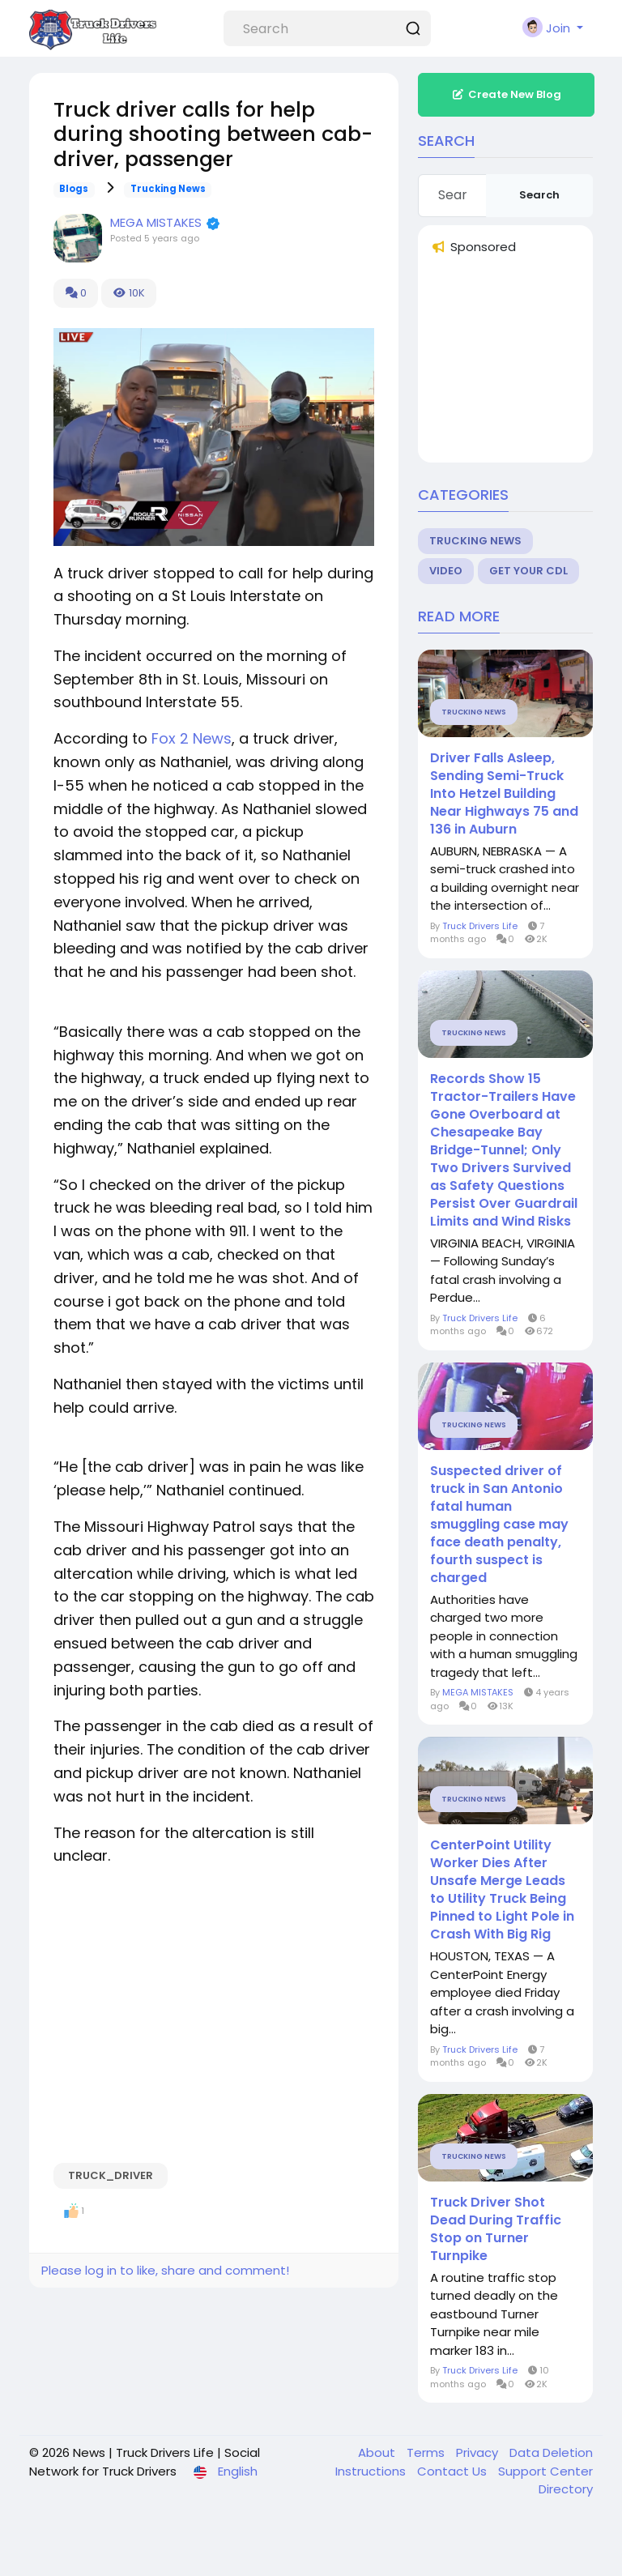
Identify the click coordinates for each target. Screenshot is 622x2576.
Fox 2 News (191, 738)
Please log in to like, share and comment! (165, 2270)
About (378, 2452)
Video (445, 570)
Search (539, 195)
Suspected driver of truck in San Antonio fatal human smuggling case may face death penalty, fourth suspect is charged (499, 1524)
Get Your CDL (528, 570)
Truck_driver (110, 2175)
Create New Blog (506, 94)
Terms (427, 2452)
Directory (566, 2488)
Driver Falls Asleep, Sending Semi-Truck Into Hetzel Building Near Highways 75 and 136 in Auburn (504, 793)
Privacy (478, 2452)
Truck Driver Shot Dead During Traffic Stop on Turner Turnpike (495, 2229)
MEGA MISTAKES (157, 222)
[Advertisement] (526, 363)
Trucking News (168, 188)
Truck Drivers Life (480, 925)
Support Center (545, 2471)
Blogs (73, 188)
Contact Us (453, 2471)
